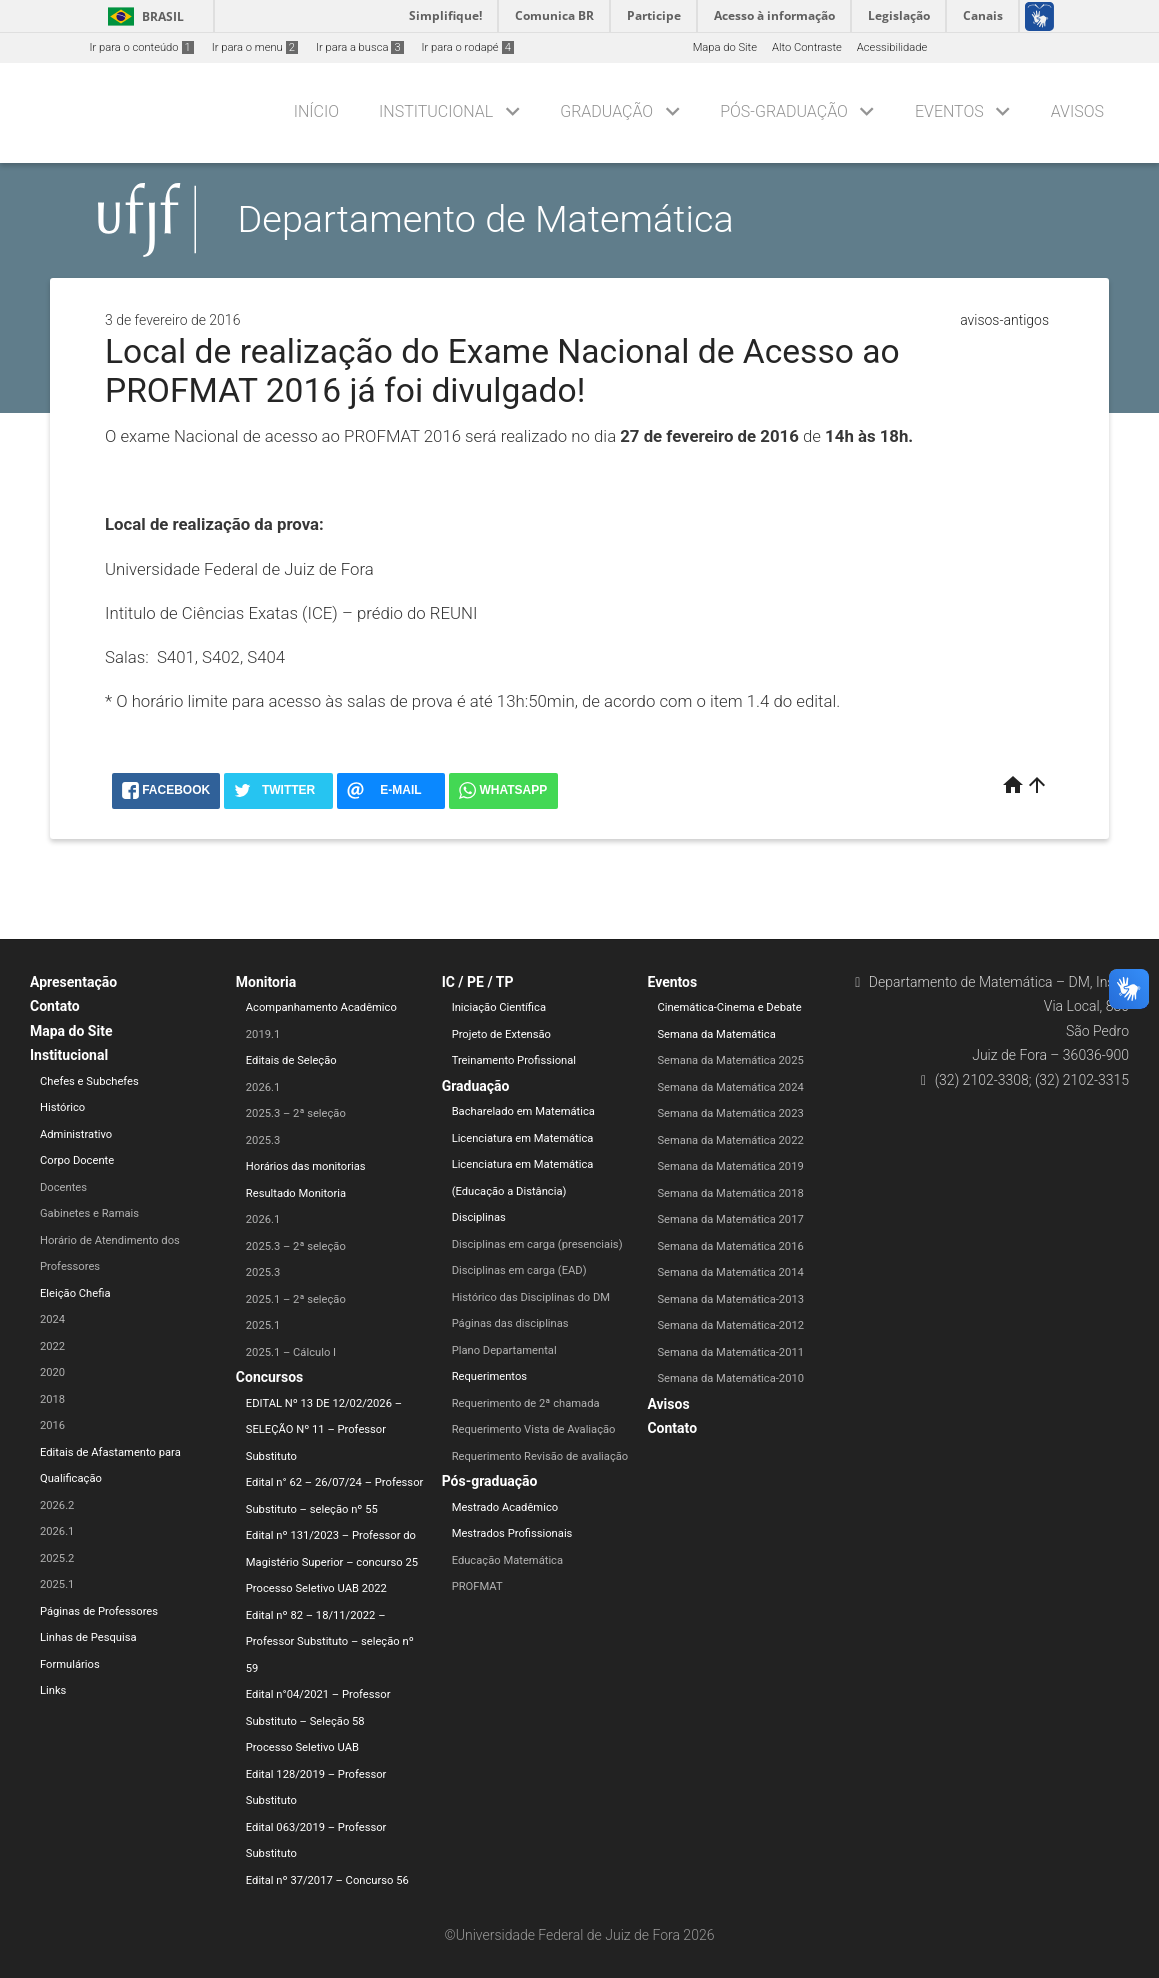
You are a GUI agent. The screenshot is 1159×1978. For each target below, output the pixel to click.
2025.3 (263, 1140)
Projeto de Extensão (501, 1034)
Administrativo (76, 1134)
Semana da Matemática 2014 (730, 1272)
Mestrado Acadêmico (505, 1507)
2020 (52, 1372)
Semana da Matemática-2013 (730, 1299)
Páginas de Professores (99, 1611)
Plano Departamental (504, 1350)
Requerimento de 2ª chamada (526, 1403)
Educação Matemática (507, 1560)
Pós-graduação (784, 111)
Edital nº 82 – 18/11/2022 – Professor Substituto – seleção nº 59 (330, 1642)
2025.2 (57, 1558)
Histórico (62, 1107)
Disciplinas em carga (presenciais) (537, 1244)
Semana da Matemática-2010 (730, 1378)
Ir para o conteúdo (142, 47)
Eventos (949, 111)
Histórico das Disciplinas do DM (531, 1297)
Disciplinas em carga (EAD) (519, 1270)
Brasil (142, 16)
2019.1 (263, 1034)
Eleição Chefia (75, 1293)
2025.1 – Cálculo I (291, 1352)
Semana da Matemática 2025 (730, 1060)
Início (316, 111)
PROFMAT (477, 1586)
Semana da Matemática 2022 (730, 1140)
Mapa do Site (725, 47)
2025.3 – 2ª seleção (296, 1113)
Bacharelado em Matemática (523, 1111)
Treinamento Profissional (514, 1060)
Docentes (63, 1187)
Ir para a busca (360, 47)
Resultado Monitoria (296, 1193)
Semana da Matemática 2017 (730, 1219)
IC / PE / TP (478, 982)
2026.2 (57, 1505)
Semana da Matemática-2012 (730, 1325)
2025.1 (57, 1584)
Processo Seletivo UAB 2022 (316, 1588)
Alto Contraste (807, 47)
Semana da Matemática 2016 (730, 1246)
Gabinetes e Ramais (89, 1213)
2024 (52, 1319)
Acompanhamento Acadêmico (321, 1007)
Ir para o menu (255, 47)
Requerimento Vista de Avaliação (534, 1429)
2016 (52, 1425)
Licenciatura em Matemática (523, 1138)
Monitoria (266, 982)
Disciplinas (479, 1217)
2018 (52, 1399)
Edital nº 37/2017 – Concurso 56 (327, 1880)
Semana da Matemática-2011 (730, 1352)
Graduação (606, 111)
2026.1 (57, 1531)
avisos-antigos (1004, 320)
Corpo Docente (77, 1160)
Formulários (70, 1664)
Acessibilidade (892, 47)
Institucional (436, 111)
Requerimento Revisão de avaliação (540, 1456)
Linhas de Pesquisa (88, 1637)
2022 (52, 1346)
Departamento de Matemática (486, 219)
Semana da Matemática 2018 (730, 1193)
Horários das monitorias (306, 1166)
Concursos (269, 1377)
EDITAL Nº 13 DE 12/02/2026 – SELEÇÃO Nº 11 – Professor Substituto (324, 1430)
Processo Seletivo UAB (302, 1747)
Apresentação (73, 982)
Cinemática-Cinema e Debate (729, 1007)
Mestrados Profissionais (512, 1533)
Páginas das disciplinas (510, 1323)
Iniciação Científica (499, 1007)
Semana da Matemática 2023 (730, 1113)
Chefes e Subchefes (89, 1081)
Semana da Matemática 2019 (730, 1166)
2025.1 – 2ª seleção (296, 1299)
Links (53, 1690)
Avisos (1077, 111)
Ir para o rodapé (468, 47)
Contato (55, 1006)
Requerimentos (489, 1376)
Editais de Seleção (291, 1060)
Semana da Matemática (716, 1034)
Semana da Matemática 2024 (730, 1087)
